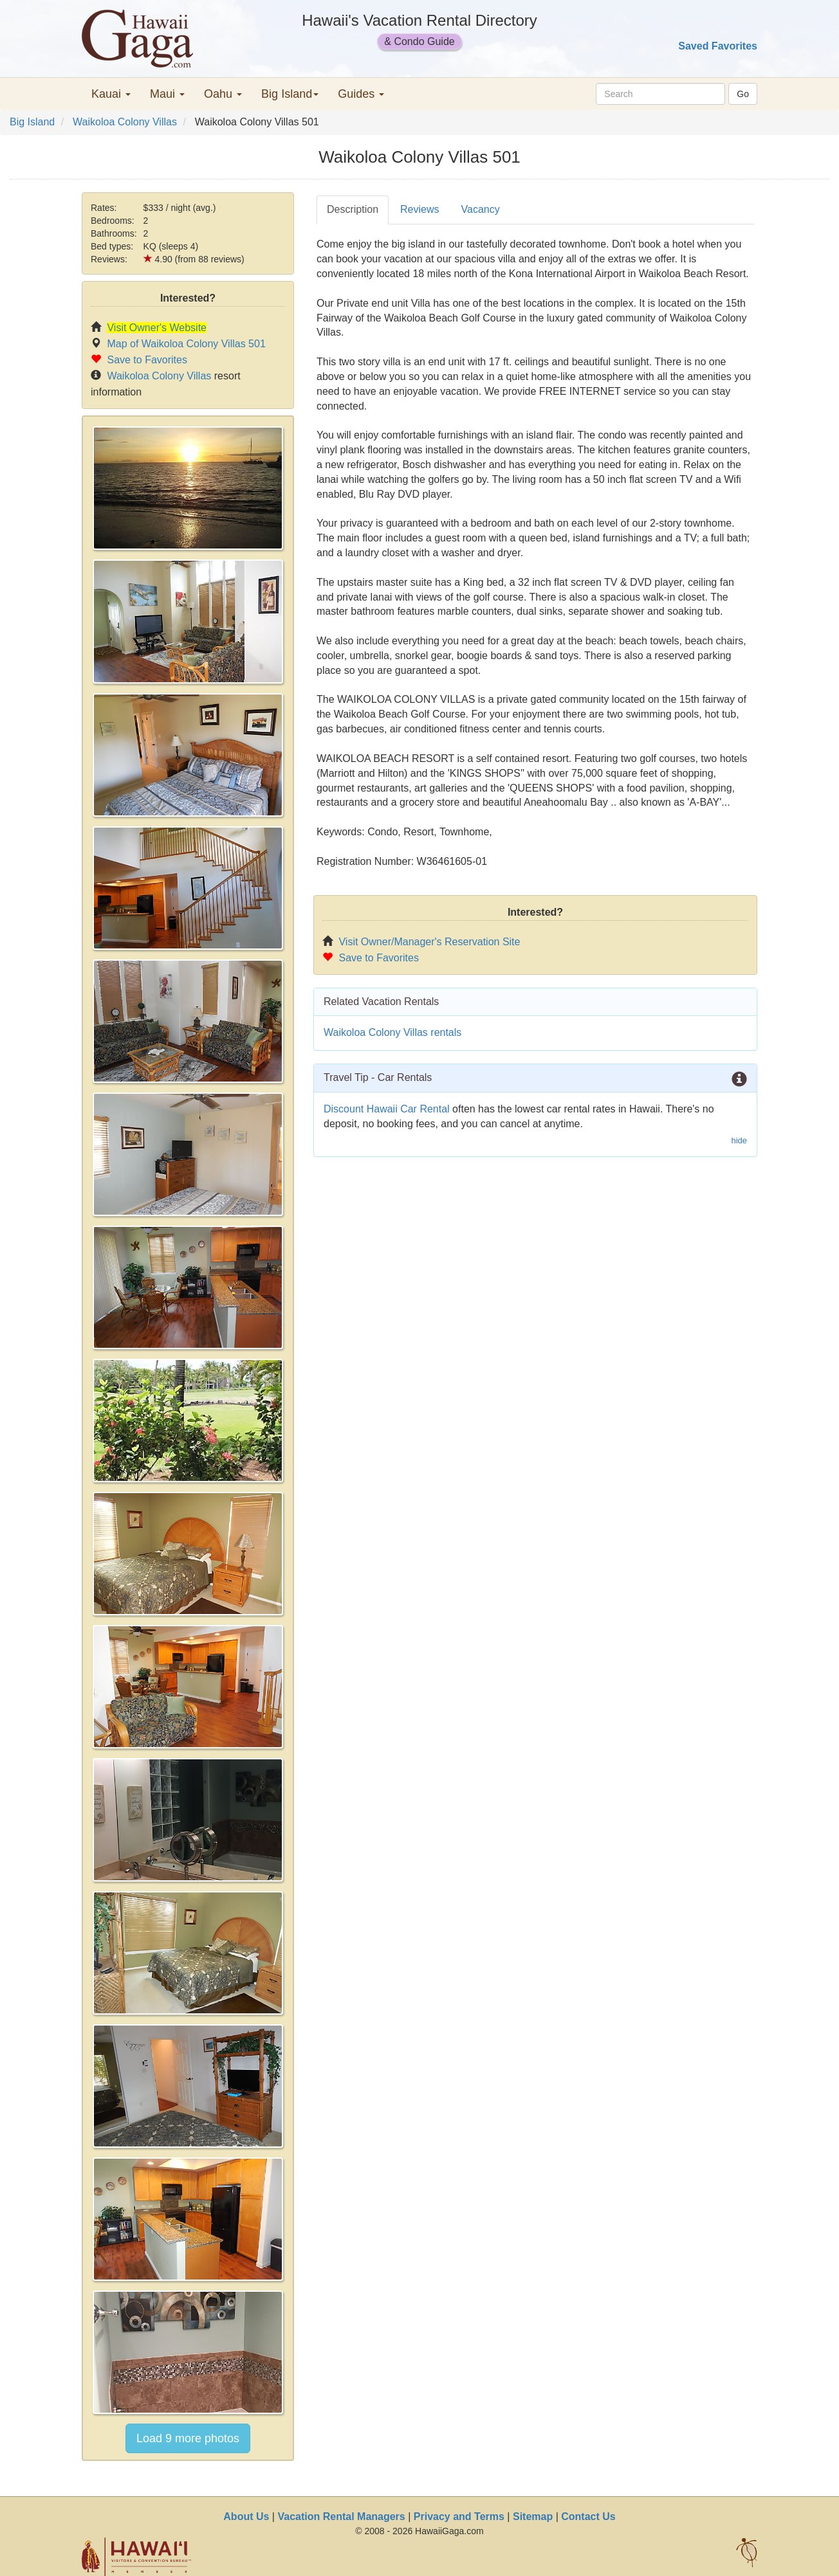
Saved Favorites (717, 46)
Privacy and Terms (459, 2516)
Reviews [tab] (419, 209)
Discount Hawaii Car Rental (387, 1108)
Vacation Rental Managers (341, 2516)
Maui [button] (167, 93)
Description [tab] (352, 209)
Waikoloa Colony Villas (125, 121)
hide (739, 1140)
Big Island (32, 121)
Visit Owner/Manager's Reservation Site (429, 941)
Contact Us (588, 2516)
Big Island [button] (289, 93)
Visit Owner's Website (157, 327)
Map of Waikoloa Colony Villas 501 (186, 343)
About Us (246, 2516)
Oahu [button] (223, 93)
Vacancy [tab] (480, 209)
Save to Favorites (147, 359)
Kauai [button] (111, 93)
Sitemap (533, 2516)
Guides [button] (361, 93)
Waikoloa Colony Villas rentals (392, 1032)
